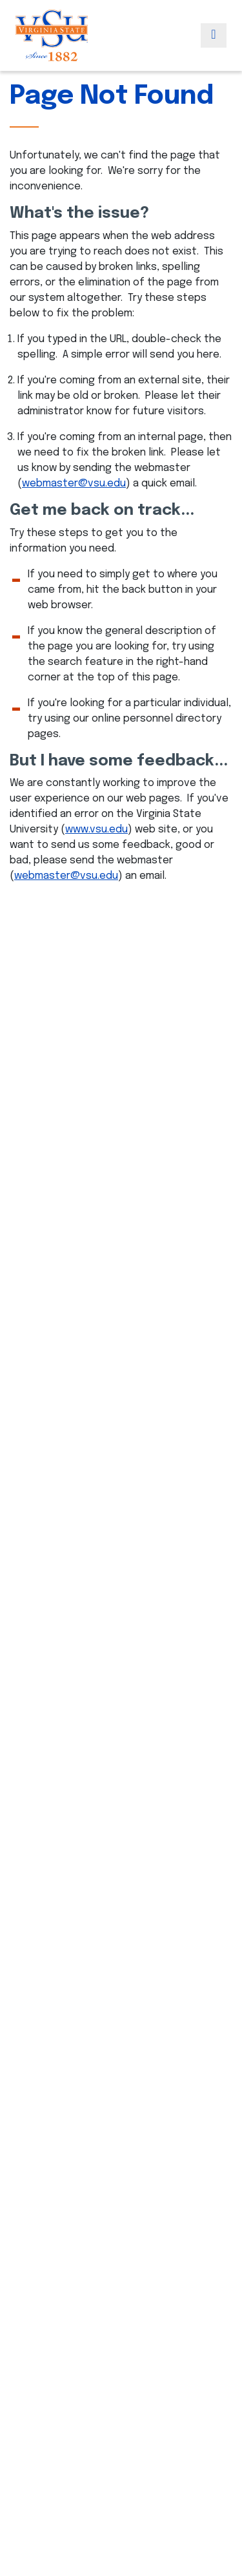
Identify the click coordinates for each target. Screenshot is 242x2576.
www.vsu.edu (96, 829)
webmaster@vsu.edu (74, 483)
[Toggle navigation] (214, 35)
